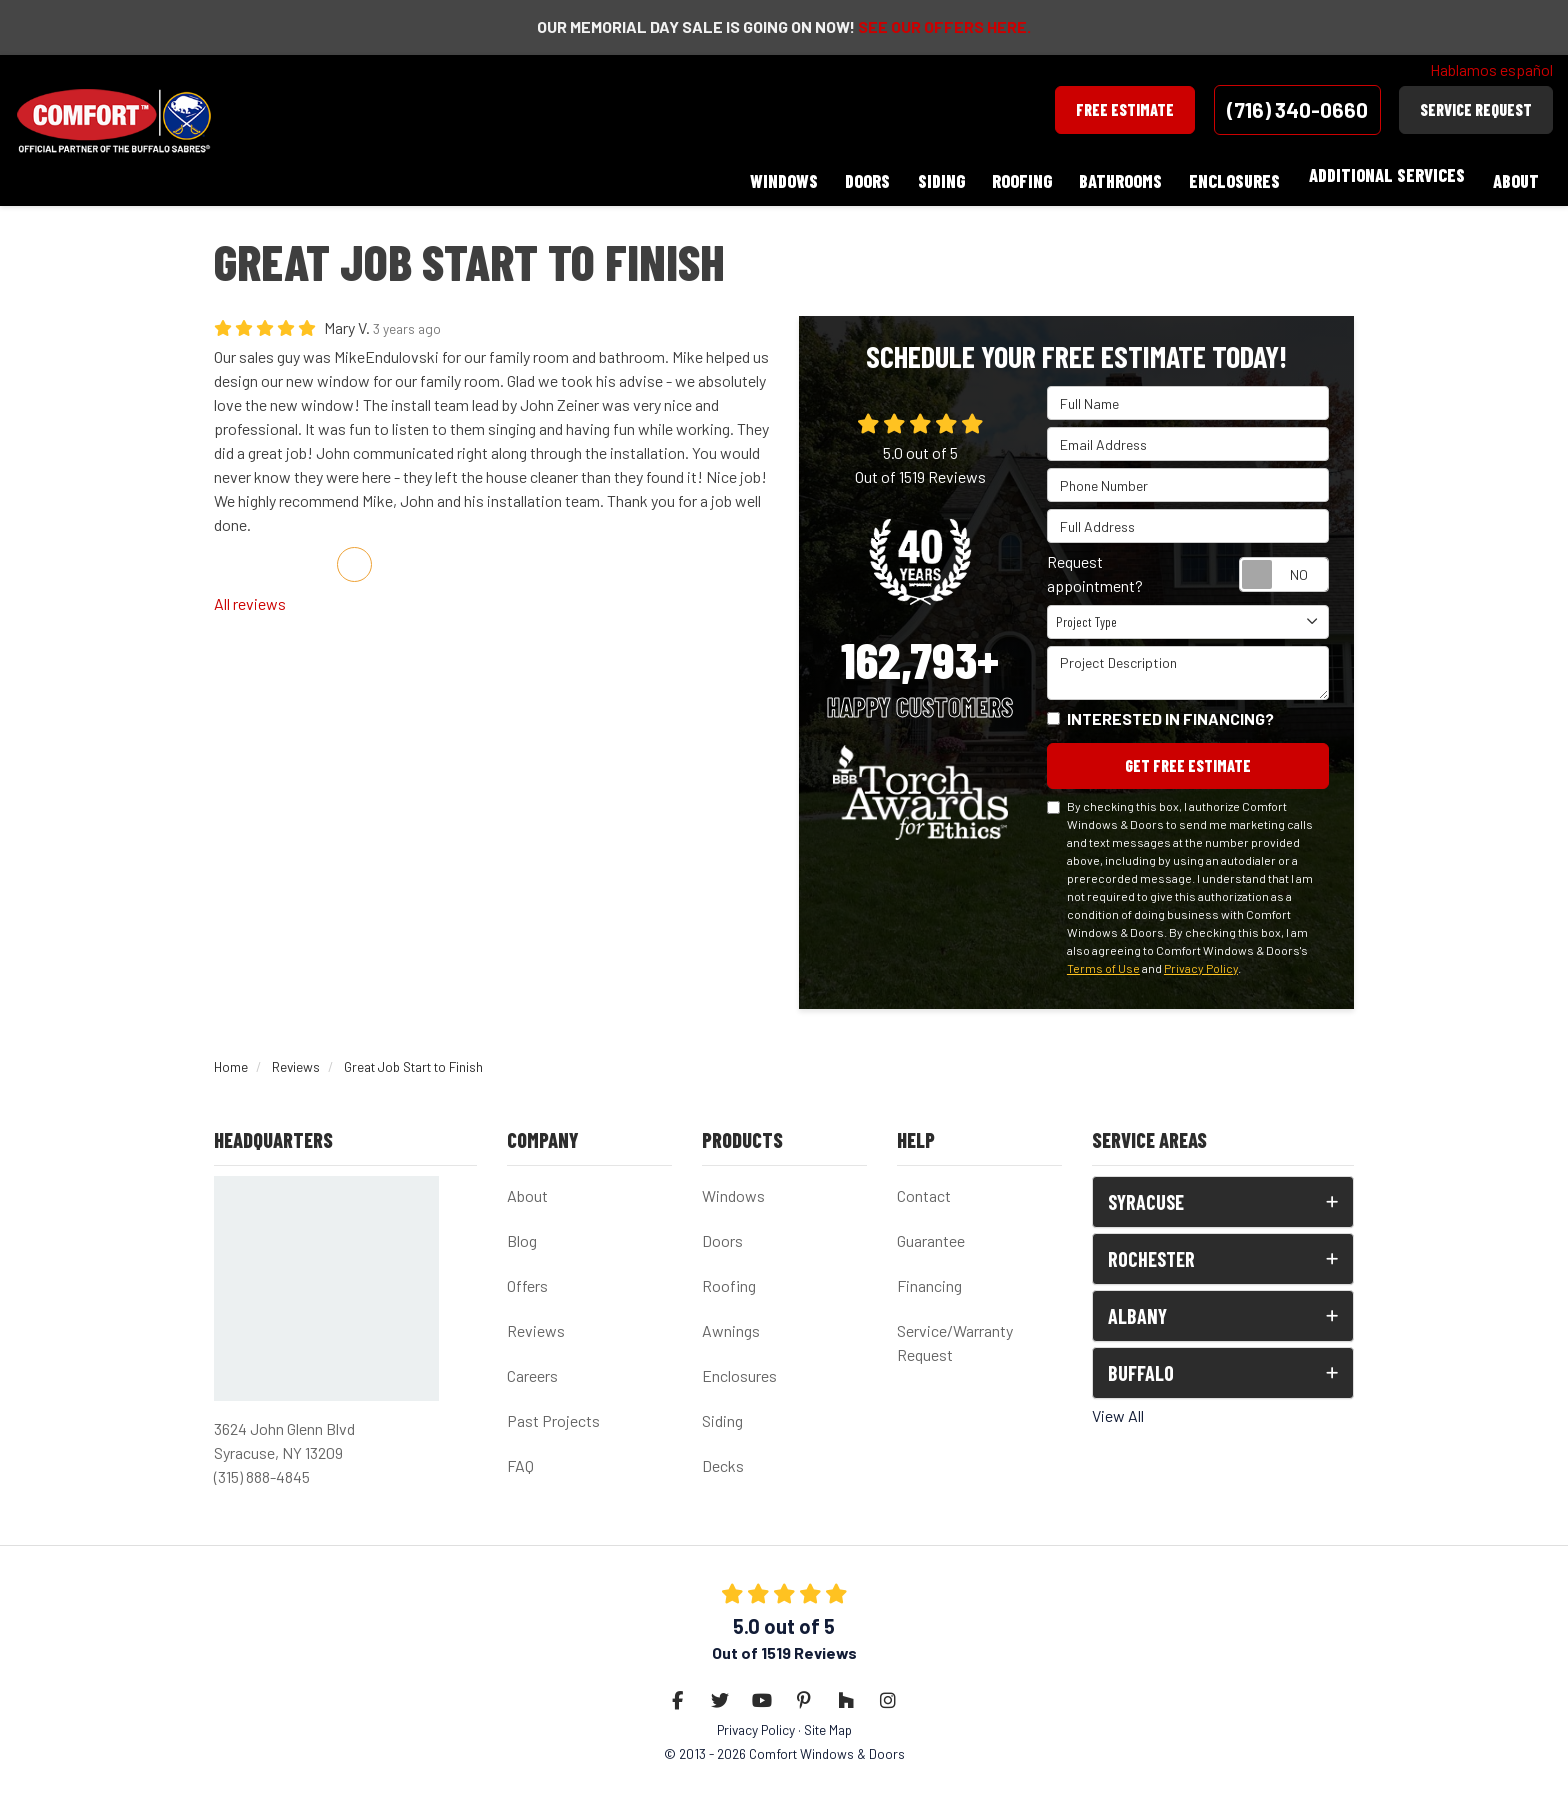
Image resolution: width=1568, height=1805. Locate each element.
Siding (722, 1411)
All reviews (250, 592)
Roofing (729, 1276)
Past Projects (553, 1411)
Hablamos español (1491, 69)
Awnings (731, 1321)
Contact (924, 1186)
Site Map (828, 1720)
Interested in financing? (1170, 707)
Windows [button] (766, 175)
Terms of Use (1103, 958)
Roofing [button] (1012, 175)
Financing (929, 1276)
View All (1118, 1406)
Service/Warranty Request (955, 1333)
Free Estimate (1125, 109)
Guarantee (931, 1231)
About (527, 1186)
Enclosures (739, 1366)
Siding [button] (928, 175)
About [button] (1515, 175)
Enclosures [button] (1230, 175)
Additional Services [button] (1384, 175)
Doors (722, 1231)
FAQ (520, 1456)
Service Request (1476, 109)
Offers (527, 1276)
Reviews (536, 1321)
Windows (733, 1186)
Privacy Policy (1201, 958)
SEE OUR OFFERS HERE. (944, 26)
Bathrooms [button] (1113, 175)
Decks (723, 1456)
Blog (522, 1231)
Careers (532, 1366)
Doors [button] (852, 175)
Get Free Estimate (1188, 755)
